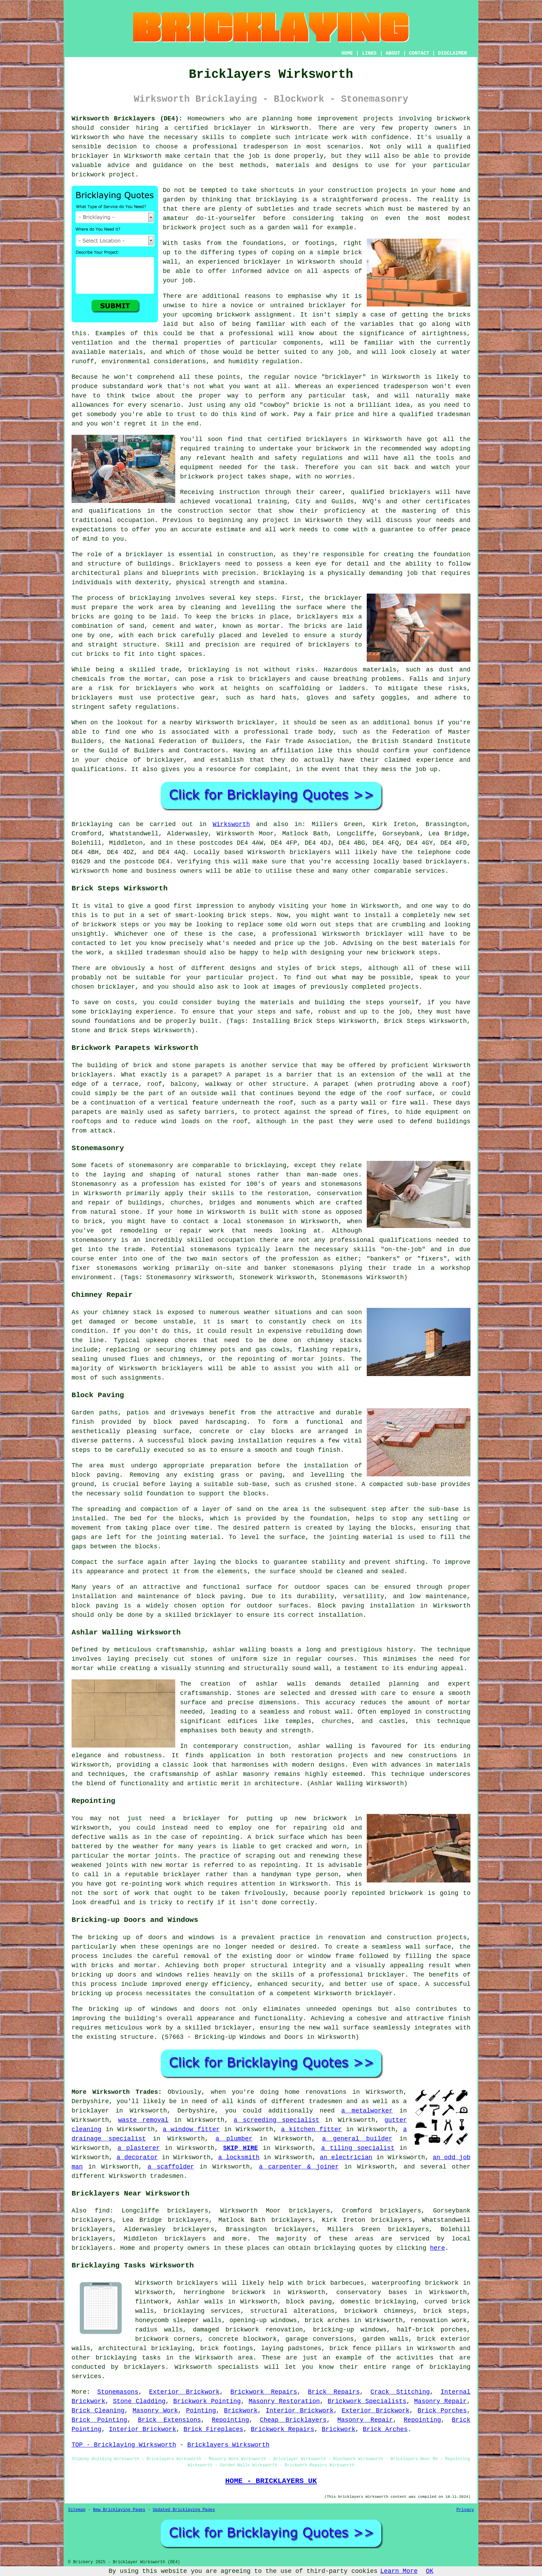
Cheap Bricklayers (293, 2420)
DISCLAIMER (452, 53)
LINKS (369, 53)
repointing (221, 1837)
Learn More (399, 2571)
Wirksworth (231, 824)
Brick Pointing (99, 2420)
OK (429, 2571)
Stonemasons (117, 2392)
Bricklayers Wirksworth (228, 2444)
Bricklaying (92, 824)
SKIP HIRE (240, 2148)
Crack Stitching (400, 2392)
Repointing (230, 2420)
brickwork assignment (254, 314)
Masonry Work (155, 2410)
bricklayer (232, 128)
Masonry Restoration (284, 2401)
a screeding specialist (276, 2120)
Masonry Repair (440, 2401)
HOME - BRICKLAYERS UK (271, 2481)
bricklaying (276, 199)
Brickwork (241, 2410)
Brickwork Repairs (263, 2392)
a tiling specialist (357, 2148)
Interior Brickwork (300, 2410)
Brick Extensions (169, 2420)
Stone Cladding (139, 2401)
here (437, 2248)
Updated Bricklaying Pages (184, 2510)
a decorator (137, 2157)
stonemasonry (151, 1165)
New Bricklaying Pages (119, 2510)
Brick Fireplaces (213, 2429)
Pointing (201, 2410)
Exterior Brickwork (184, 2392)
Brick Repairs (334, 2392)
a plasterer (139, 2148)
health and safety (264, 458)
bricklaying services (202, 2311)
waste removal (143, 2120)
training (272, 501)
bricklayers (269, 679)
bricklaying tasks (127, 2357)
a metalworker (367, 2110)
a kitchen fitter (311, 2129)
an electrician (346, 2157)
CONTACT (419, 53)
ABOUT (393, 53)
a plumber (234, 2138)
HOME (347, 53)
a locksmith (238, 2157)
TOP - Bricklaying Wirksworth (124, 2444)
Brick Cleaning (98, 2410)
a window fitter (191, 2129)
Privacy (465, 2510)
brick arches (327, 2320)
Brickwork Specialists (367, 2401)
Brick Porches (442, 2410)
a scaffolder (171, 2166)
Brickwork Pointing (207, 2401)
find (102, 2210)
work (287, 529)
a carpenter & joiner (299, 2166)
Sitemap (76, 2510)
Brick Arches (385, 2429)
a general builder (357, 2138)
